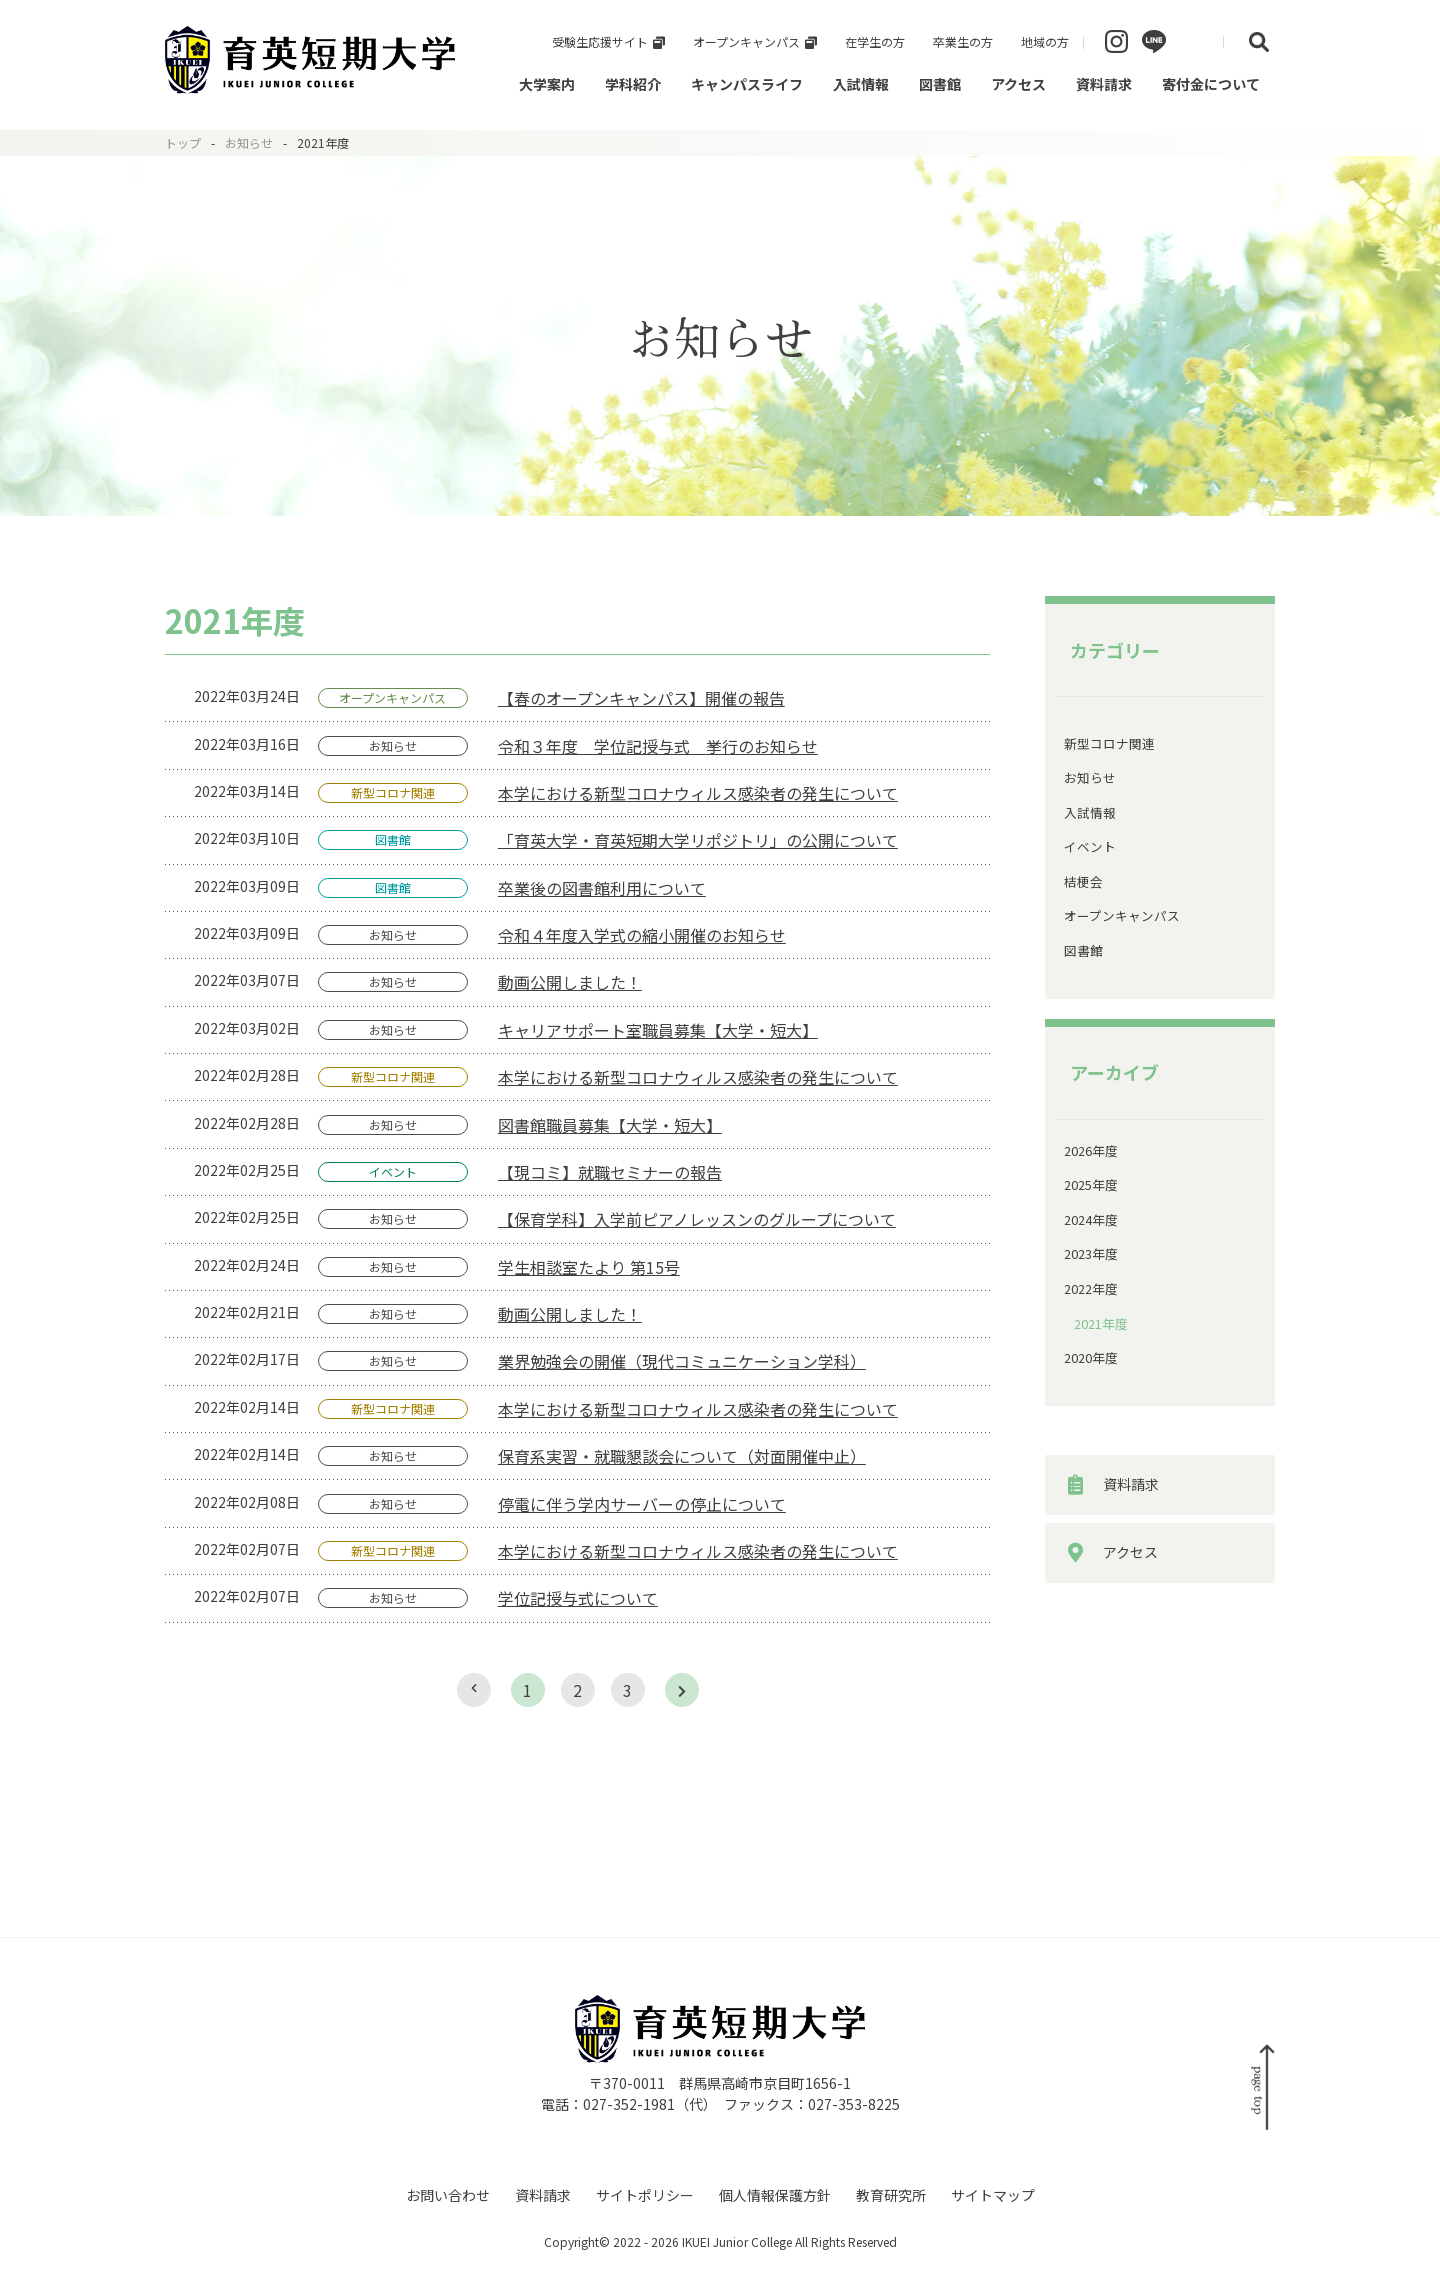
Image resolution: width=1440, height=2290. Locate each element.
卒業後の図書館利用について (602, 888)
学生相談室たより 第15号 (589, 1267)
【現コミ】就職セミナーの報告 (610, 1172)
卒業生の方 (963, 41)
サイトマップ (993, 2195)
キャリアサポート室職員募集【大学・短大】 (658, 1030)
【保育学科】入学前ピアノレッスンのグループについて (697, 1219)
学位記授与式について (578, 1598)
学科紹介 (633, 84)
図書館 (940, 84)
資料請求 (1104, 84)
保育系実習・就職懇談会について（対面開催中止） (682, 1456)
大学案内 (547, 84)
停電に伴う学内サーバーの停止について (642, 1504)
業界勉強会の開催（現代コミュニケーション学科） (682, 1361)
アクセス (1018, 84)
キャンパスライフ (747, 84)
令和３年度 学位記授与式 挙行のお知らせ (658, 746)
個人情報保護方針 (775, 2195)
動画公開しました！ (570, 982)
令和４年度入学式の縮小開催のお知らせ (642, 935)
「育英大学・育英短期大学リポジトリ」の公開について (698, 840)
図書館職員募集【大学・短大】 (610, 1125)
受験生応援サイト (600, 41)
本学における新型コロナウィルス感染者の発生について (698, 793)
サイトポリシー (645, 2195)
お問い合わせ (448, 2195)
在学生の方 (875, 41)
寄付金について (1211, 84)
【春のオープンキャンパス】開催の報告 (641, 698)
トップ (183, 142)
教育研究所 (891, 2195)
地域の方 (1045, 41)
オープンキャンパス (746, 41)
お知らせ (249, 142)
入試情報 (861, 84)
